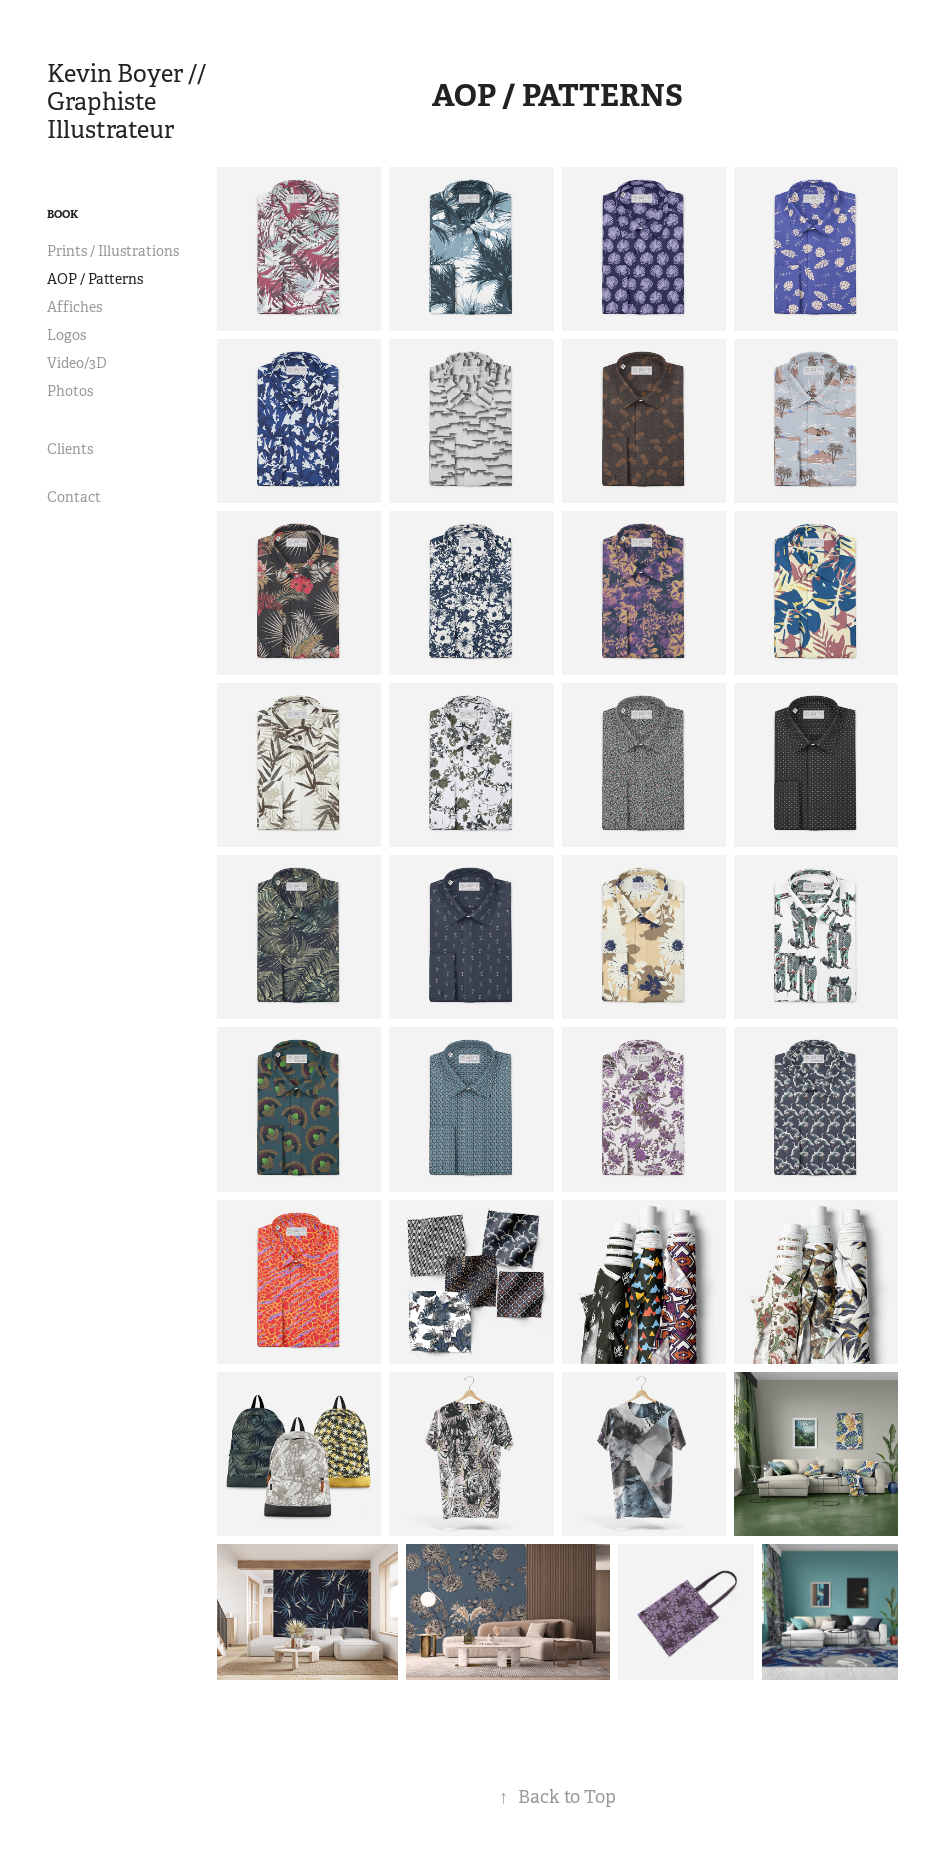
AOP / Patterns (95, 279)
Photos (70, 391)
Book (62, 214)
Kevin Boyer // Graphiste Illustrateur (129, 102)
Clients (70, 449)
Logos (66, 335)
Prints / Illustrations (113, 251)
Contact (74, 497)
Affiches (74, 307)
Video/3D (77, 363)
